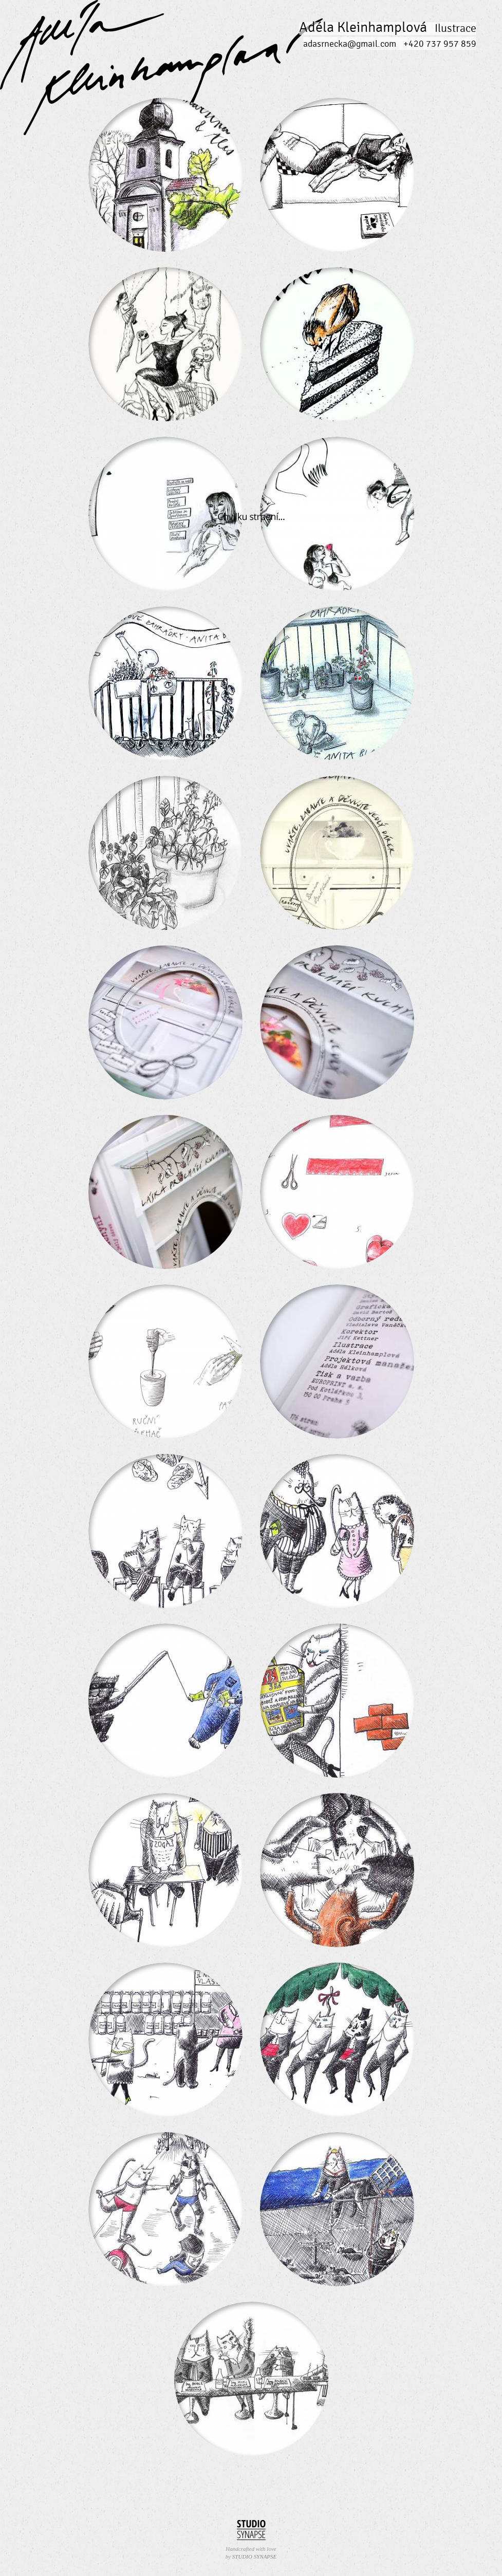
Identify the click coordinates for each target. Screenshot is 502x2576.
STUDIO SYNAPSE (254, 2556)
